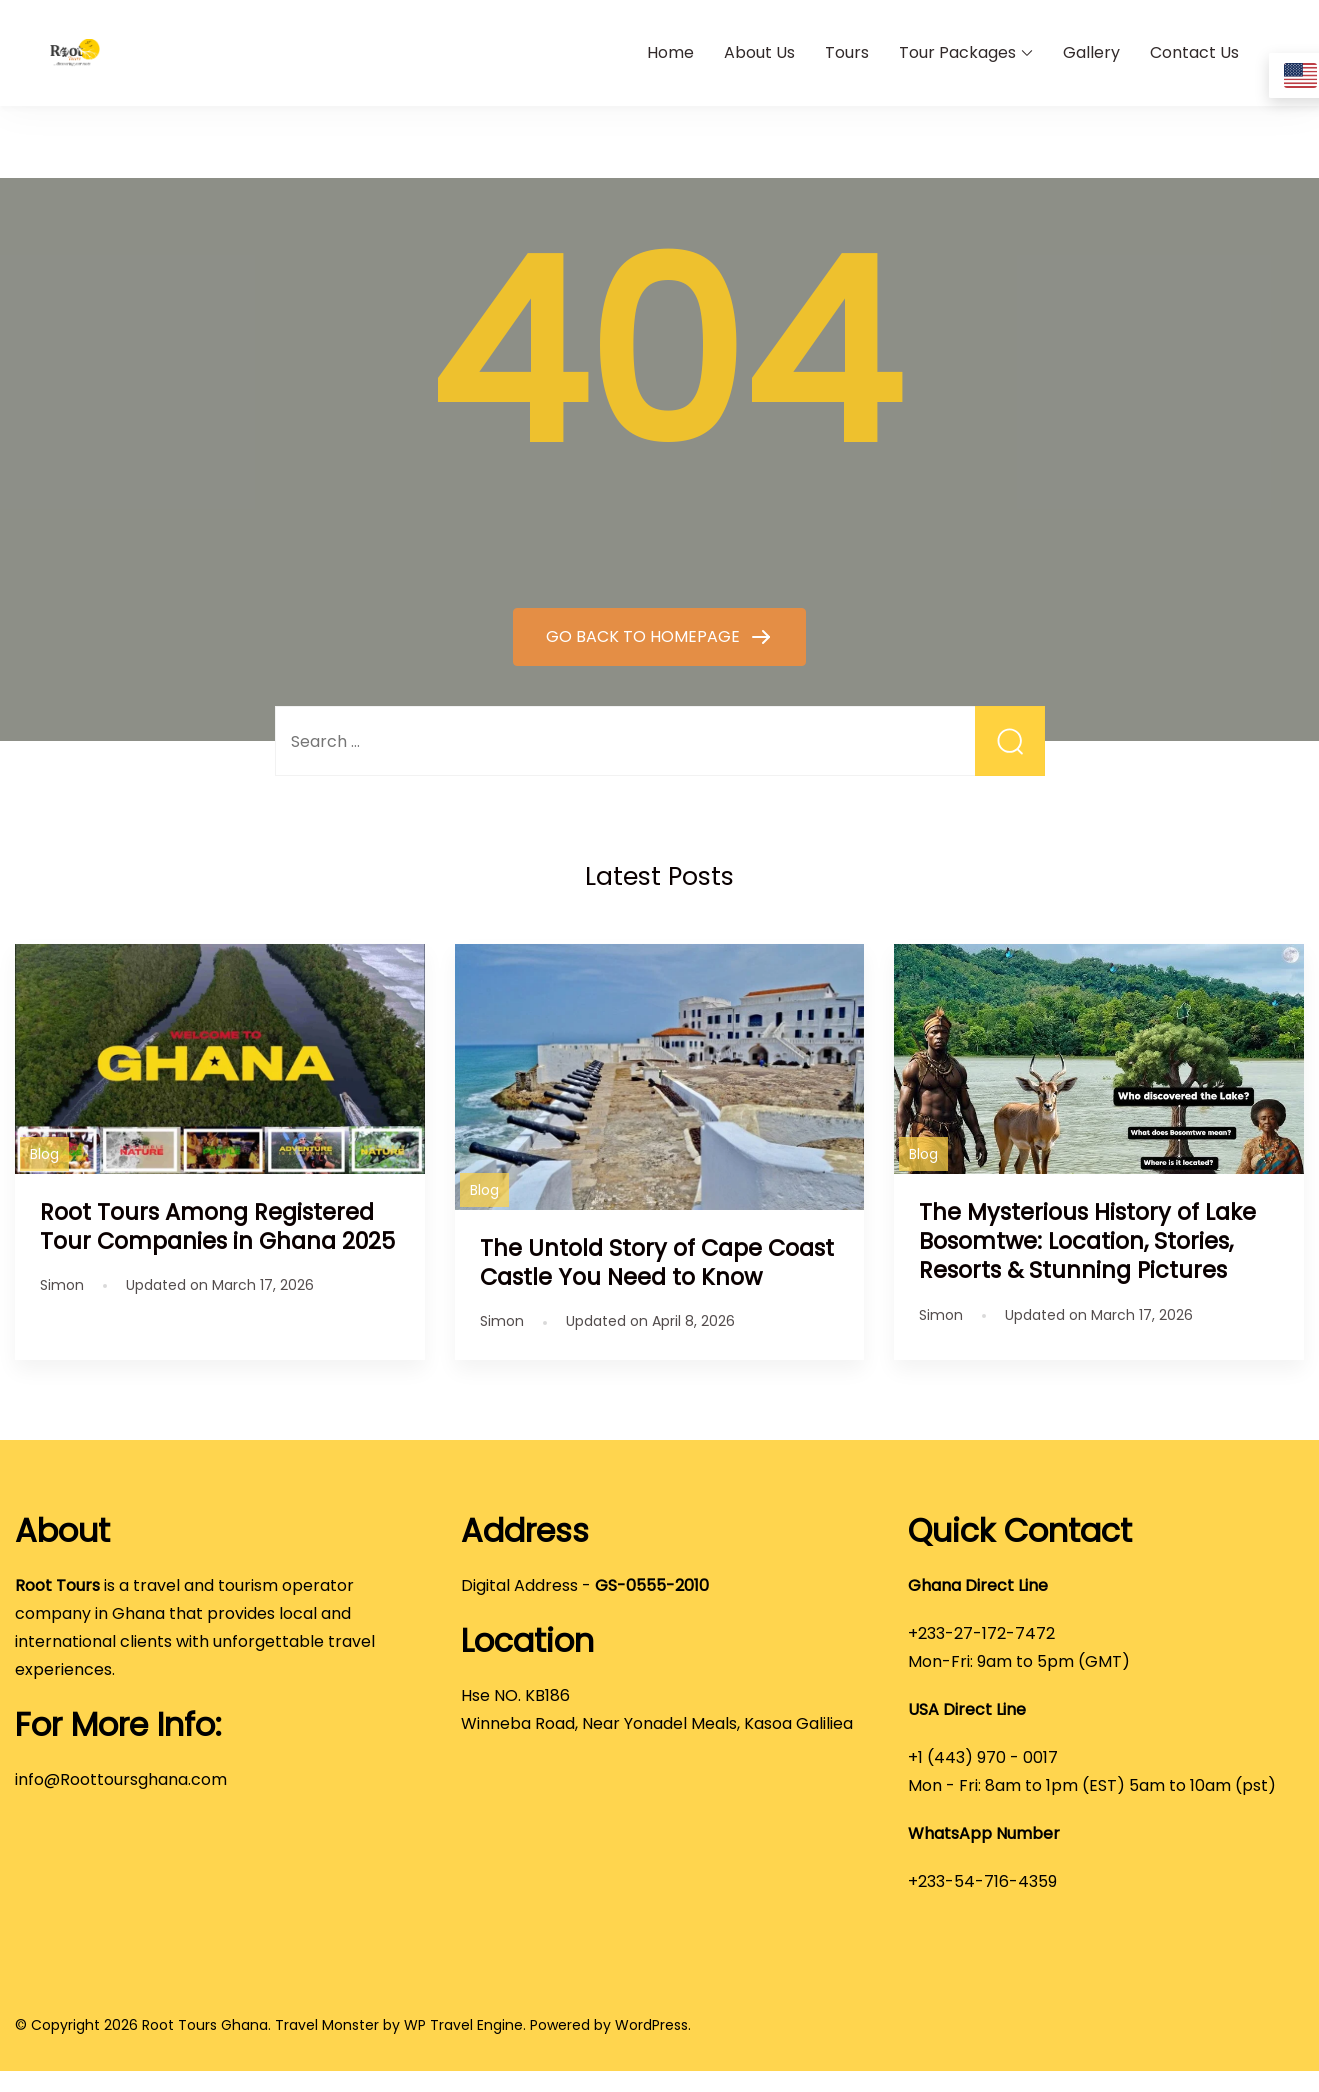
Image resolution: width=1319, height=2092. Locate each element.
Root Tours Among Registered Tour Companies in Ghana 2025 (217, 1226)
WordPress (651, 2025)
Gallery (1091, 52)
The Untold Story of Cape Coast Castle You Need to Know (657, 1262)
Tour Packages (957, 52)
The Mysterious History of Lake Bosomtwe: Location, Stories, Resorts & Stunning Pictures (1087, 1241)
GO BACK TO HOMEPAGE (645, 636)
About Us (759, 52)
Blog (44, 1154)
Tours (847, 52)
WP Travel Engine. (465, 2025)
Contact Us (1194, 52)
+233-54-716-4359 (982, 1881)
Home (670, 52)
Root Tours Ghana (205, 2025)
